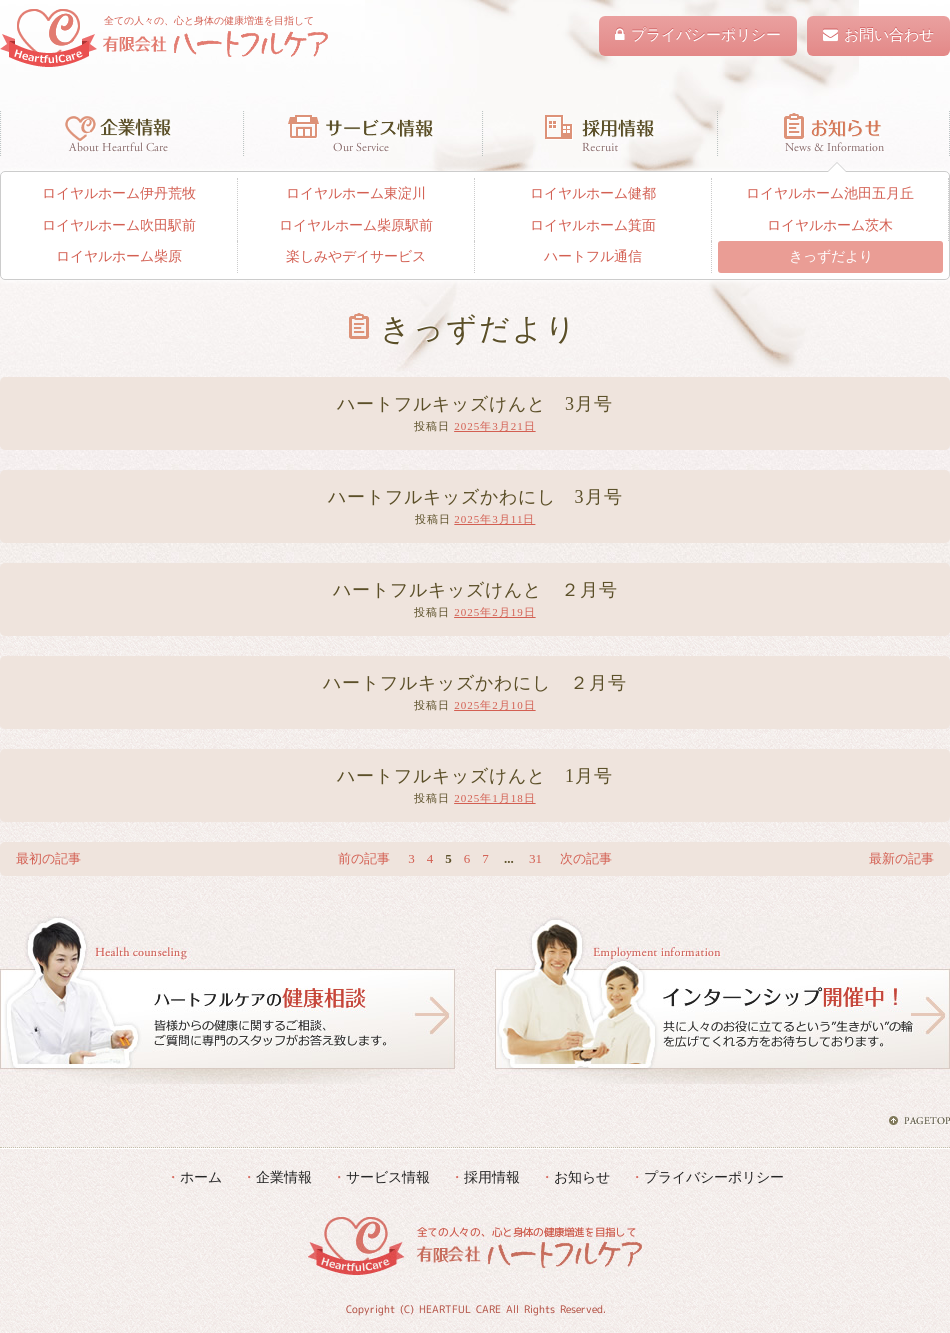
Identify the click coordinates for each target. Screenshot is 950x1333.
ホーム (201, 1177)
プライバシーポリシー (714, 1177)
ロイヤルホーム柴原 (119, 256)
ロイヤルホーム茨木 (830, 225)
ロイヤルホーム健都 (593, 193)
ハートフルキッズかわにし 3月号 (475, 497)
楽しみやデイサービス (356, 256)
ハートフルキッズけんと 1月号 (475, 776)
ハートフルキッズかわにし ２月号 (475, 683)
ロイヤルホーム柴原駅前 (356, 225)
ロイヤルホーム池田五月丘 (830, 193)
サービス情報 (362, 132)
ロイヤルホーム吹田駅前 (119, 225)
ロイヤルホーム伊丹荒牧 (119, 193)
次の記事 (586, 858)
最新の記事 (901, 858)
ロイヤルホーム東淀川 (356, 193)
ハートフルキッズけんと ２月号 (475, 590)
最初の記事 (48, 858)
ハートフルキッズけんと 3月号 (475, 404)
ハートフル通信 (593, 256)
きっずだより (831, 256)
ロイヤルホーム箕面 (593, 225)
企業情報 (121, 132)
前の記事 (364, 858)
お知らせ (833, 132)
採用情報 (599, 132)
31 (535, 858)
